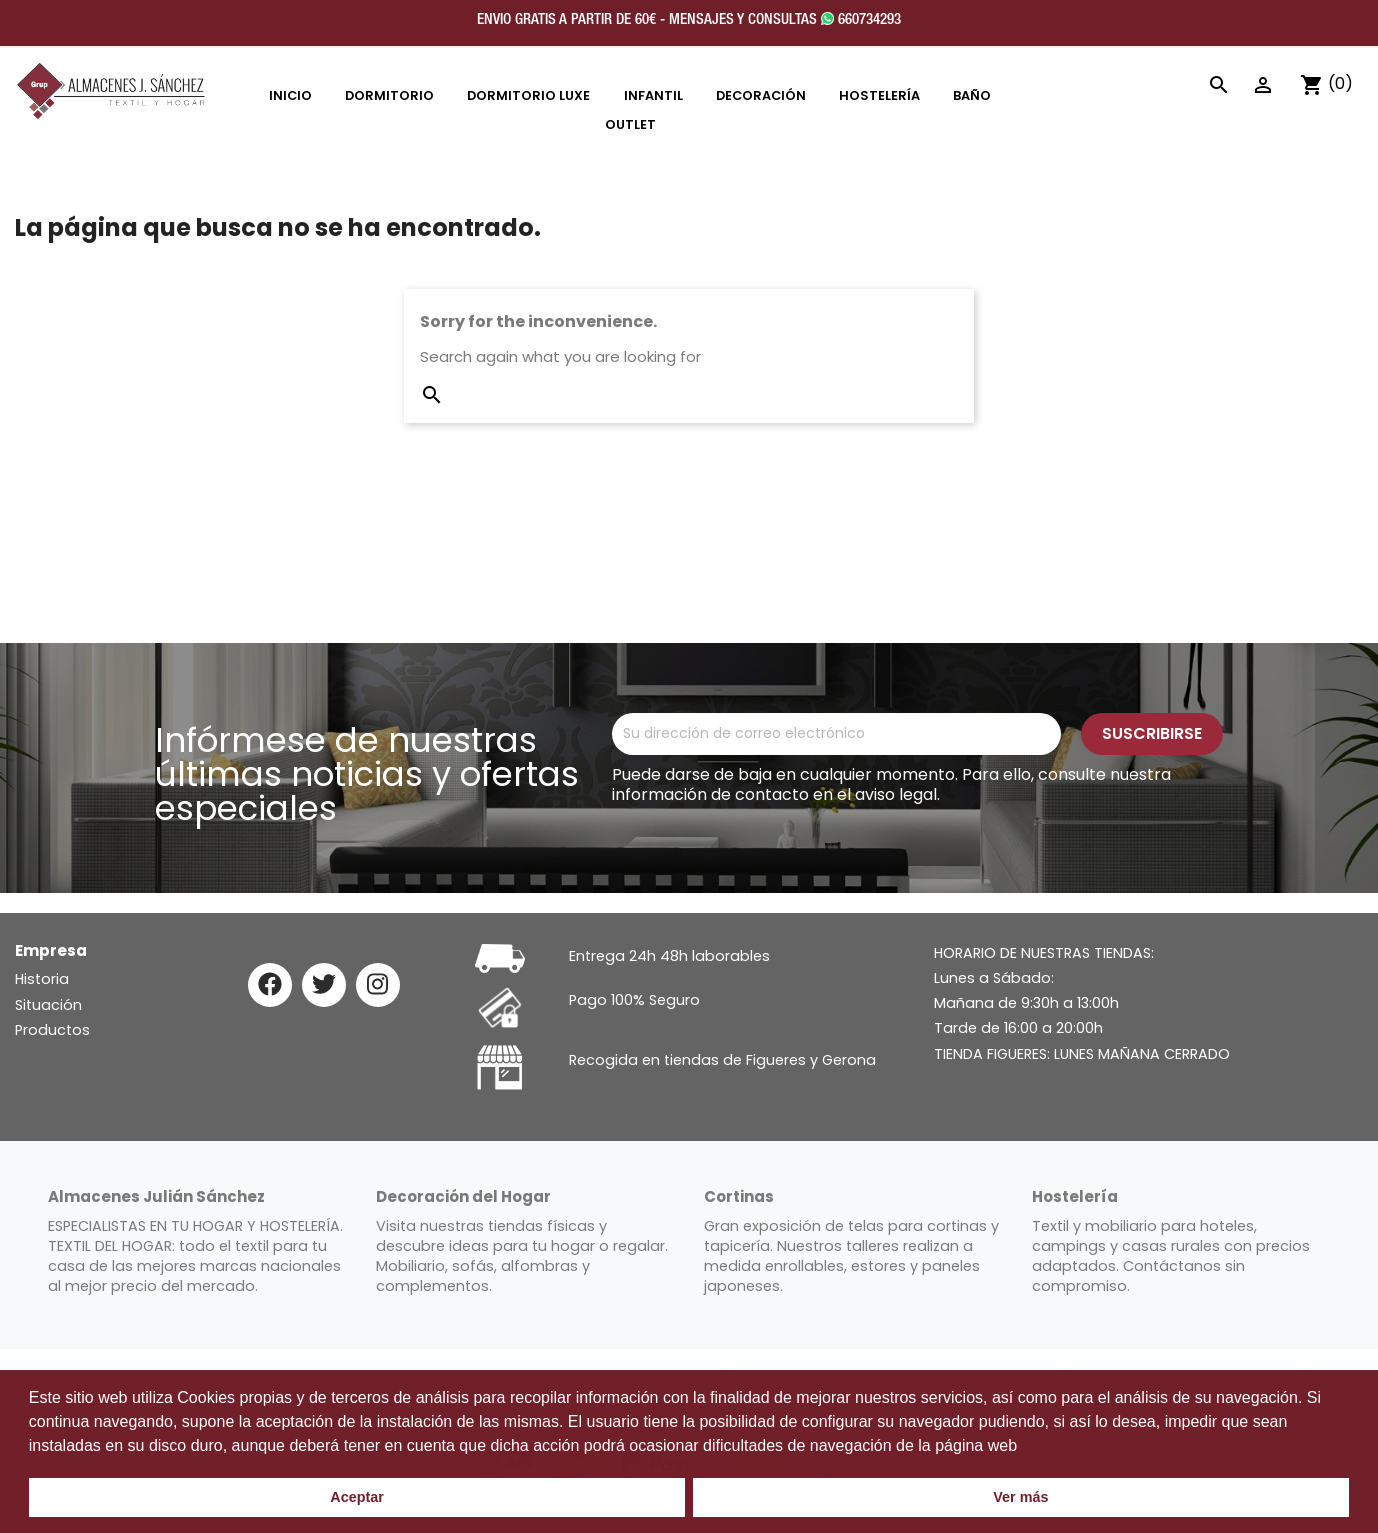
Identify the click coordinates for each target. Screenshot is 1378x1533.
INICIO (290, 95)
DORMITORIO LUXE (528, 95)
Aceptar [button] (357, 1497)
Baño (972, 95)
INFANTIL (653, 95)
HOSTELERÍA (879, 95)
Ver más (1020, 1497)
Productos (52, 1030)
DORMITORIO (389, 95)
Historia (42, 979)
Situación (48, 1005)
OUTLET (630, 124)
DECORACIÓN (761, 95)
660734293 (861, 20)
